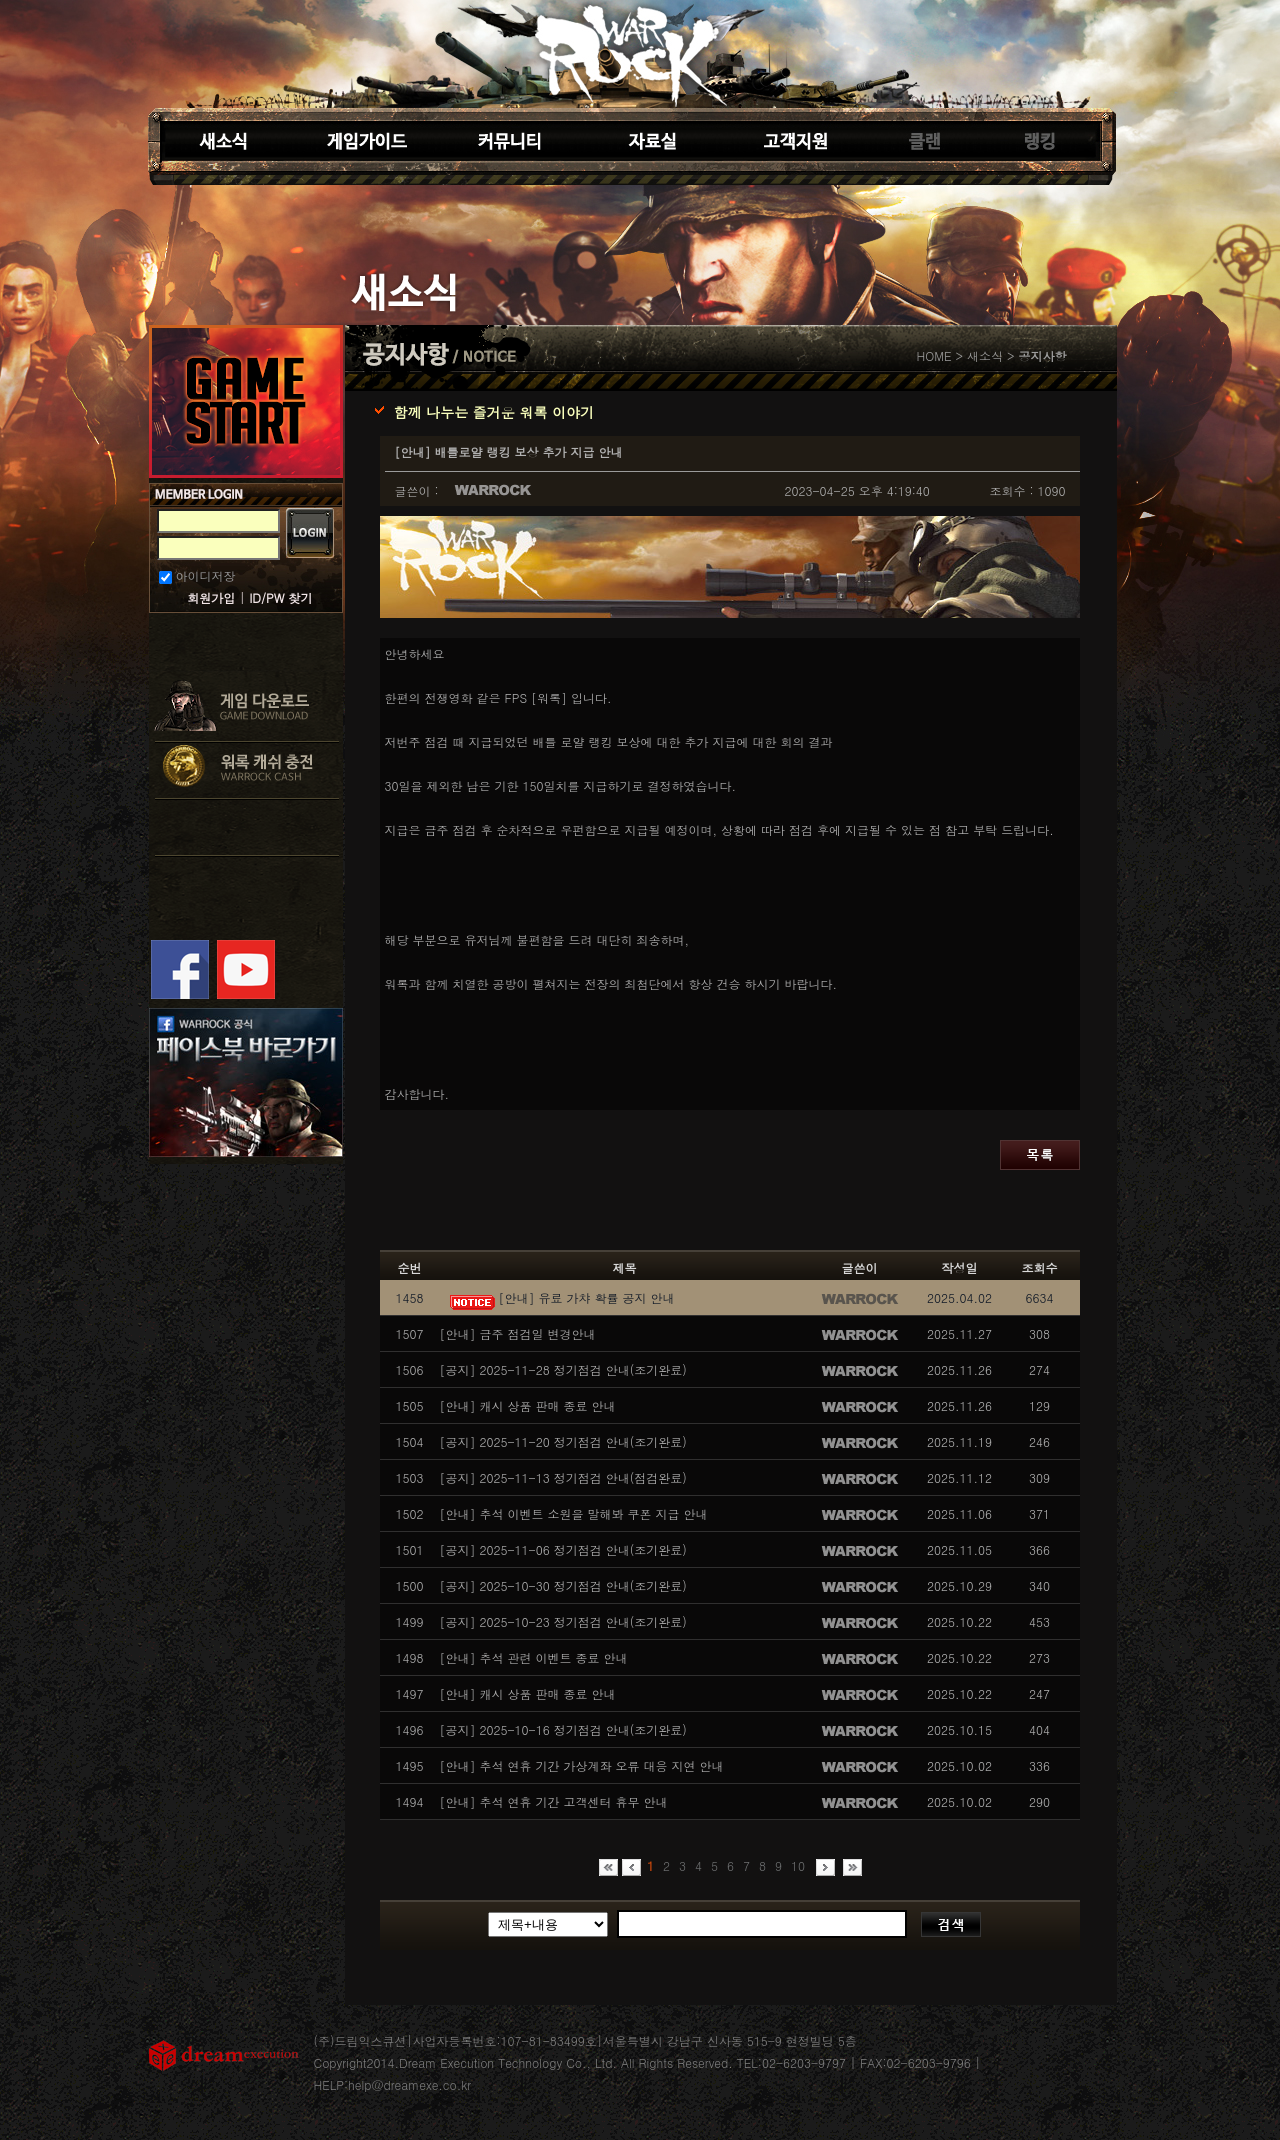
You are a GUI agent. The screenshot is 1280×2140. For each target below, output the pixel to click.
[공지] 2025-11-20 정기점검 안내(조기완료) (563, 1441)
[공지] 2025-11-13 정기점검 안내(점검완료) (563, 1477)
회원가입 (211, 597)
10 (798, 1865)
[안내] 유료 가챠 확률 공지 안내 (557, 1297)
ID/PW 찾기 (280, 597)
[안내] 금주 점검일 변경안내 (518, 1333)
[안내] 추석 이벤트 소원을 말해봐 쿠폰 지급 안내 (574, 1513)
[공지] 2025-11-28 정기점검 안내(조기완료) (563, 1369)
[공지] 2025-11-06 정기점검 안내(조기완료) (563, 1549)
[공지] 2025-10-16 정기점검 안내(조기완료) (563, 1729)
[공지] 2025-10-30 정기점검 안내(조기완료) (563, 1585)
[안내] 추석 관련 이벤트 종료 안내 (534, 1657)
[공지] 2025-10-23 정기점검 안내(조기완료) (563, 1621)
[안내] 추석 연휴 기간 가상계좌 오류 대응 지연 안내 (582, 1765)
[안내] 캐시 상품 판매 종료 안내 (528, 1405)
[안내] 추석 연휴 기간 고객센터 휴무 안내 (554, 1801)
